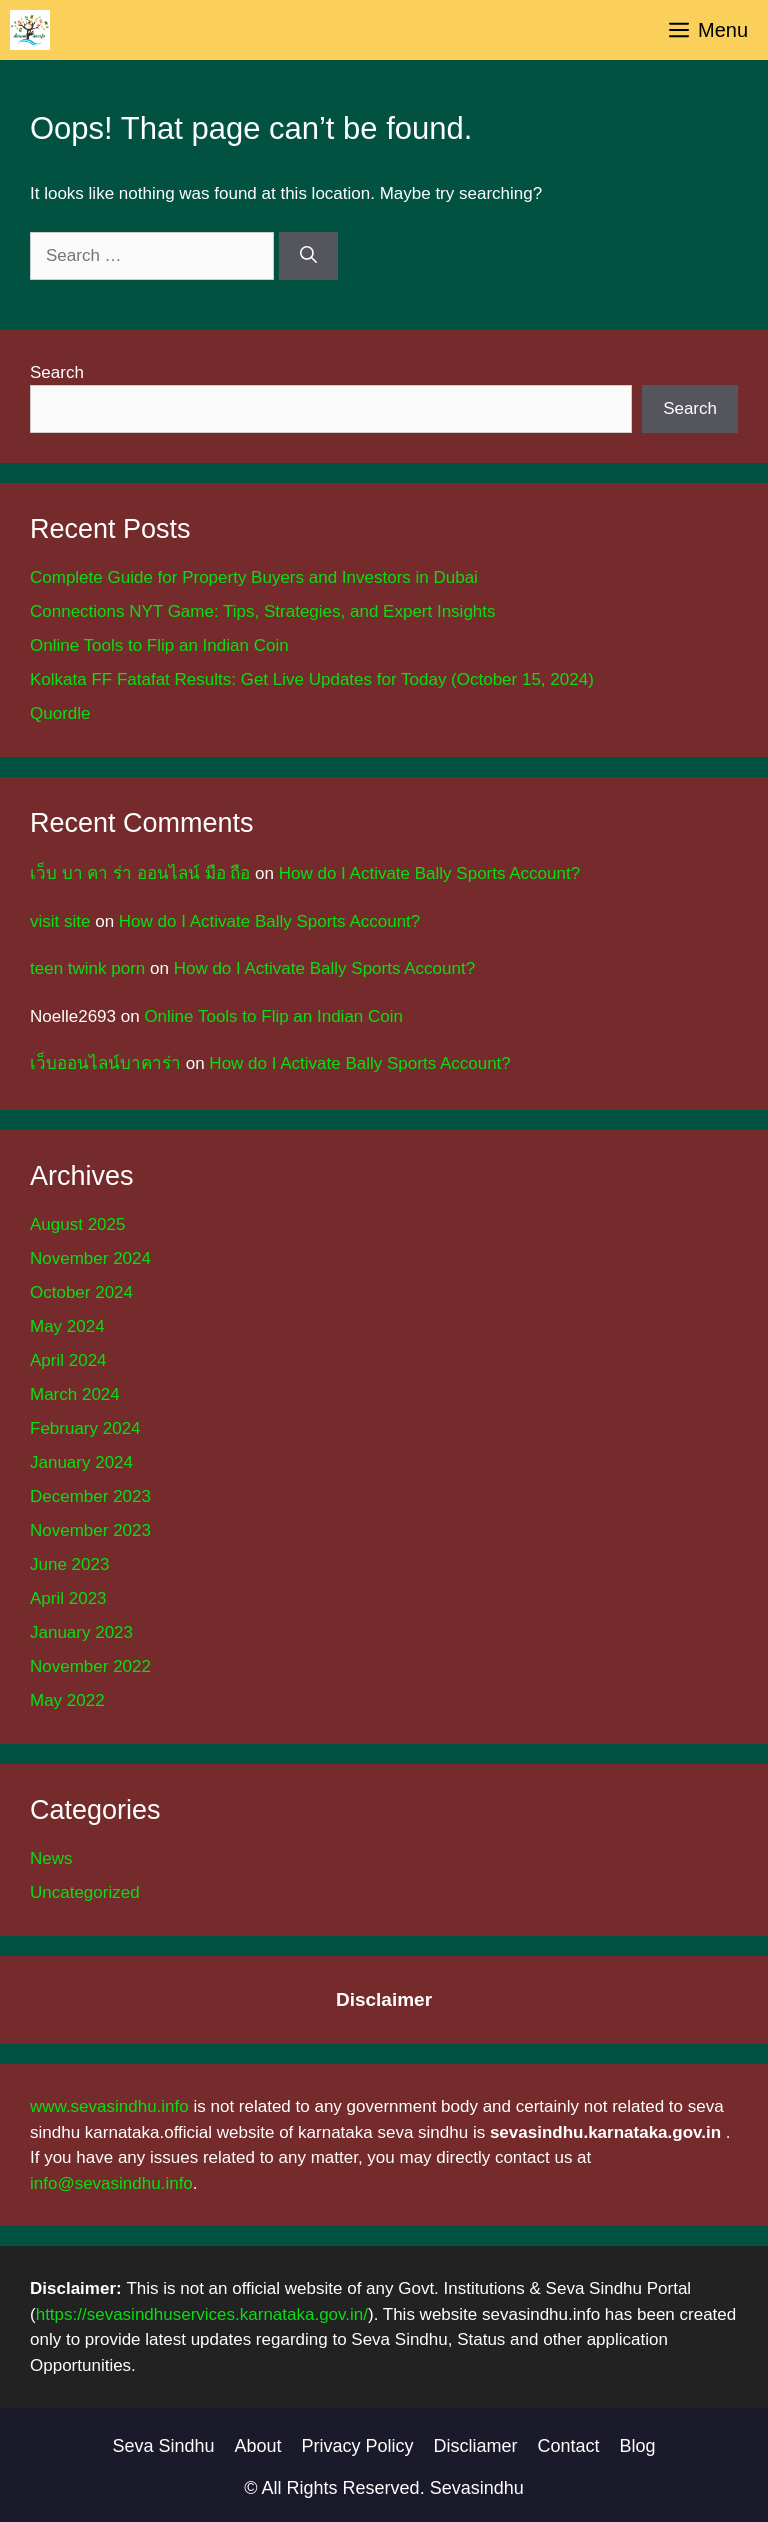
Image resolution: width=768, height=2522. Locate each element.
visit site (60, 921)
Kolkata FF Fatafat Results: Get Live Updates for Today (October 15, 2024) (312, 679)
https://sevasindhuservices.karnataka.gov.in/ (202, 2314)
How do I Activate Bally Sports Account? (429, 873)
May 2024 (67, 1326)
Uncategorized (85, 1892)
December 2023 (90, 1496)
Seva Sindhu (163, 2446)
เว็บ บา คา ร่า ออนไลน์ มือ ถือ (140, 873)
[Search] (308, 256)
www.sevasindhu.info (109, 2106)
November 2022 (90, 1666)
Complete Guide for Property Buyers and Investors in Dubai (254, 577)
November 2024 (90, 1258)
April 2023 (68, 1598)
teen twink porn (87, 968)
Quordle (60, 713)
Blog (638, 2446)
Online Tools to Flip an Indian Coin (159, 645)
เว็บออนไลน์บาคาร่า (105, 1063)
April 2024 (68, 1360)
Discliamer (476, 2446)
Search (57, 372)
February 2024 (85, 1428)
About (257, 2446)
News (51, 1858)
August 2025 (77, 1224)
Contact (569, 2446)
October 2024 (81, 1292)
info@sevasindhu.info (111, 2183)
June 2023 (69, 1564)
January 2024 (81, 1462)
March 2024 (75, 1394)
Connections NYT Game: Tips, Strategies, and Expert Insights (263, 611)
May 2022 (67, 1700)
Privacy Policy (358, 2446)
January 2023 (81, 1632)
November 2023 (90, 1530)
